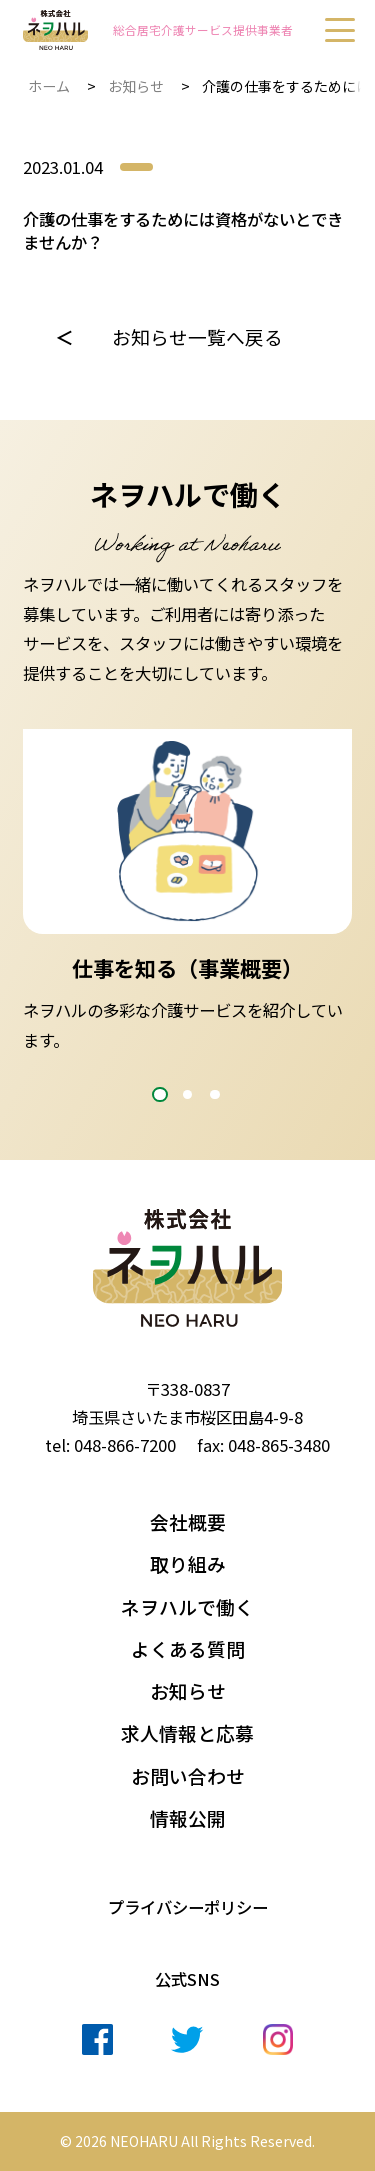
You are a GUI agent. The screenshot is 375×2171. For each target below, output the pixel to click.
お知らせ (136, 86)
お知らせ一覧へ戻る (197, 336)
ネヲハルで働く (187, 1607)
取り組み (188, 1564)
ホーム (49, 86)
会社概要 (188, 1522)
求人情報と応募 (187, 1733)
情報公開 (188, 1818)
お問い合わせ (188, 1776)
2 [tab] (187, 1094)
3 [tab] (214, 1094)
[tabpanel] (187, 892)
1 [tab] (159, 1094)
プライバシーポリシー (188, 1907)
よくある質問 (188, 1649)
